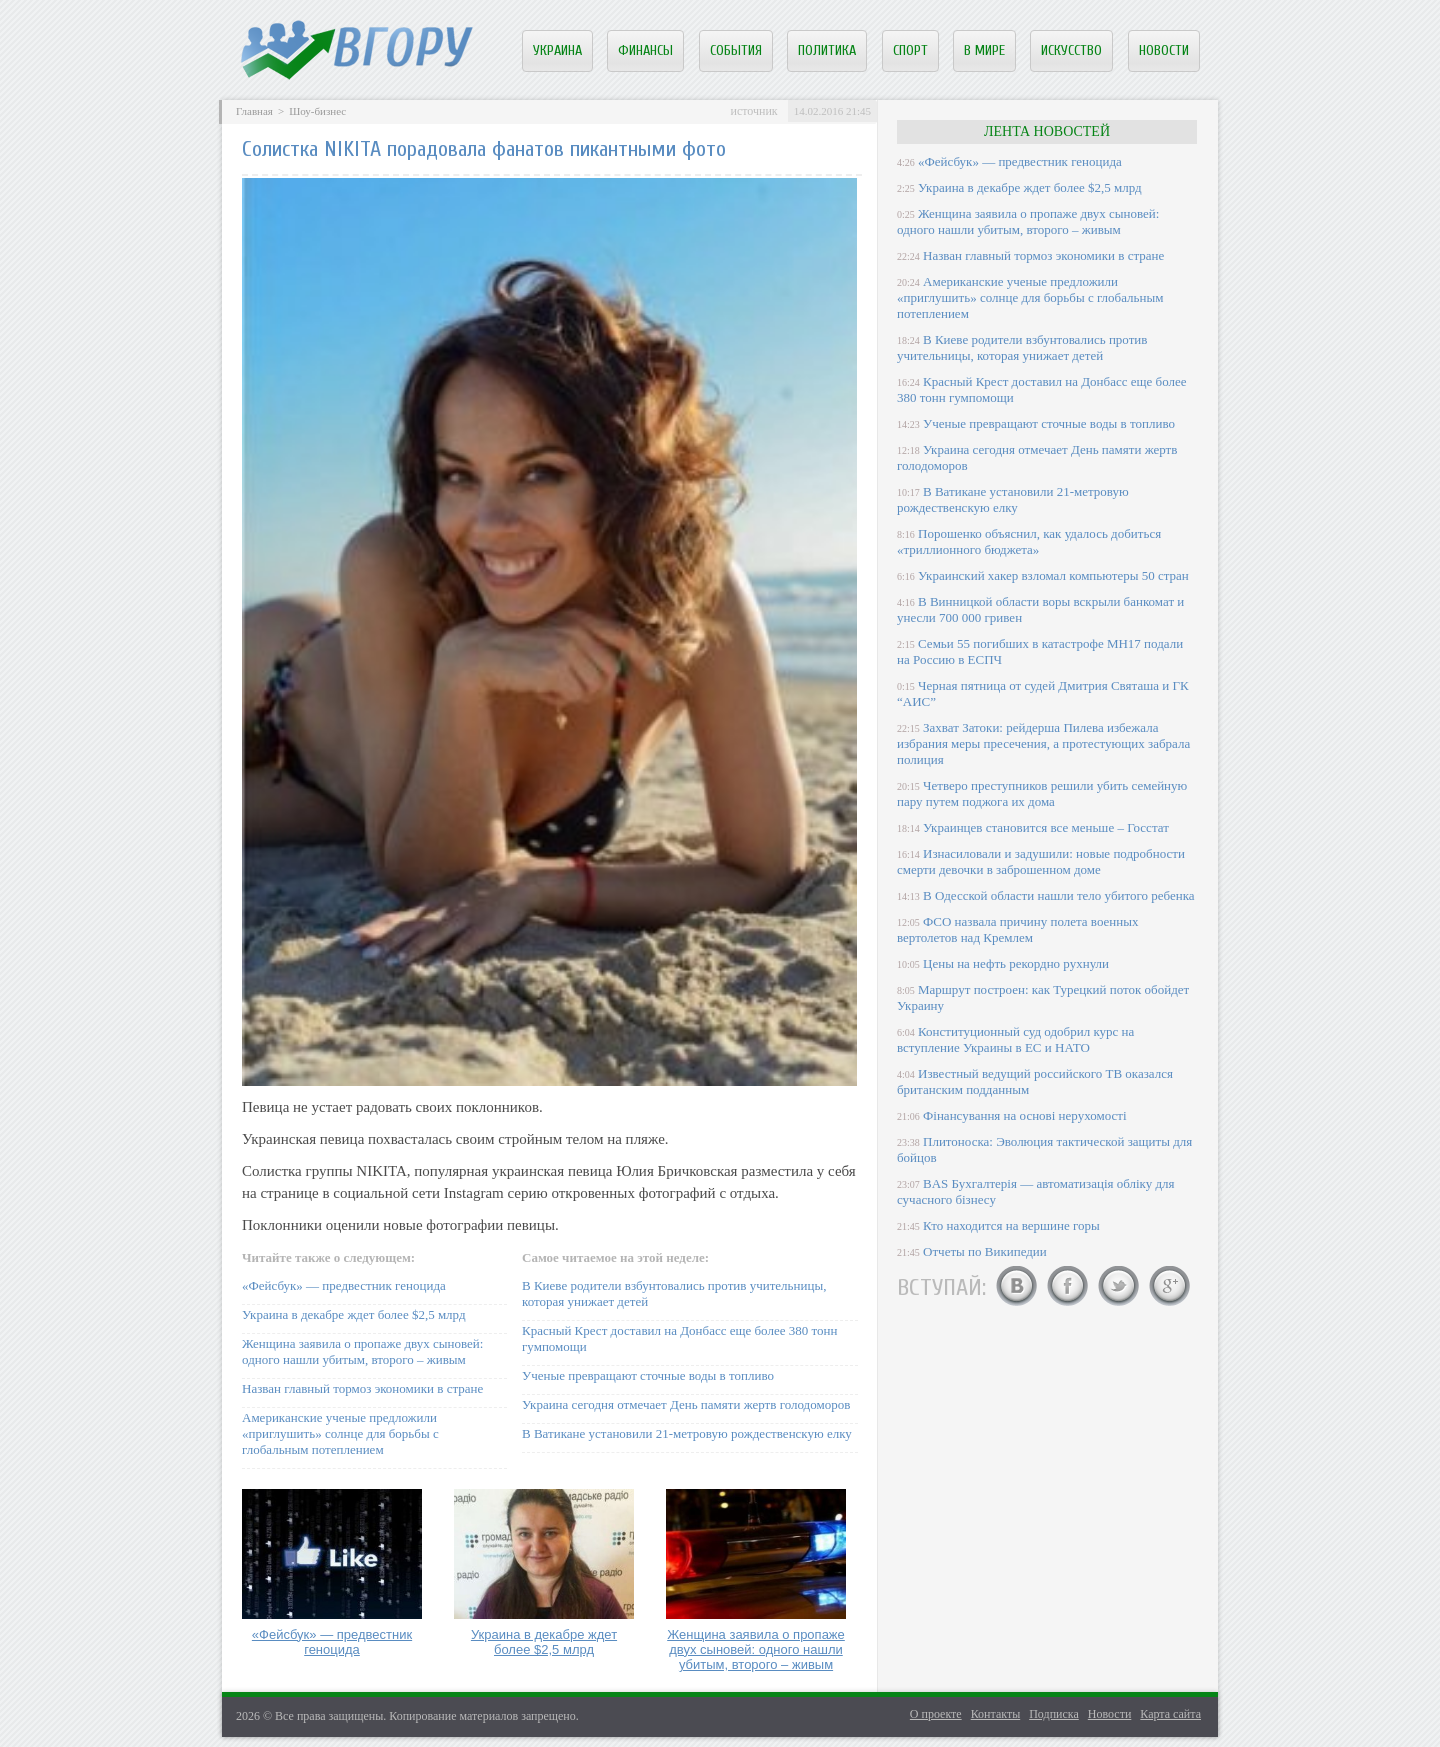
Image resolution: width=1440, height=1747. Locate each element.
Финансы (645, 50)
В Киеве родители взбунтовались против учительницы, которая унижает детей (1022, 347)
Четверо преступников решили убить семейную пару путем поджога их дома (1042, 793)
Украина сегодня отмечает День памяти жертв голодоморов (686, 1404)
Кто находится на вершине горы (1011, 1225)
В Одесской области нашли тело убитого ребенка (1059, 895)
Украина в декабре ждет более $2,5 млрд (354, 1314)
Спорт (910, 50)
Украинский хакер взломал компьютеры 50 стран (1053, 575)
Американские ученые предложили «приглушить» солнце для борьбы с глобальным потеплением (340, 1433)
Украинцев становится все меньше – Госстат (1046, 827)
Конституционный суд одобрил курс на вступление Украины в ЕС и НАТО (1015, 1039)
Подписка (1054, 1714)
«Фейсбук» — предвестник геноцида (344, 1285)
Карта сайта (1170, 1714)
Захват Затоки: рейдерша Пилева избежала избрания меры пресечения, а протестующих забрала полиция (1043, 743)
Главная (254, 111)
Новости (1164, 50)
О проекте (936, 1714)
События (736, 50)
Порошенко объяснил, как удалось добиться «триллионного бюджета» (1029, 541)
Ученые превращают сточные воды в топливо (648, 1375)
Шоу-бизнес (317, 111)
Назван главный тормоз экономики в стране (362, 1388)
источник (753, 111)
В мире (984, 50)
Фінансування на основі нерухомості (1025, 1115)
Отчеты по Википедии (985, 1251)
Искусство (1071, 50)
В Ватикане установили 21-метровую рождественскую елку (687, 1433)
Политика (827, 50)
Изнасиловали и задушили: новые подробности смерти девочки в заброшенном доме (1041, 861)
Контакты (996, 1714)
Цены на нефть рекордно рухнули (1016, 963)
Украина (557, 50)
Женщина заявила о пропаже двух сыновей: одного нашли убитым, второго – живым (362, 1351)
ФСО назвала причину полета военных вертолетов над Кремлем (1017, 929)
